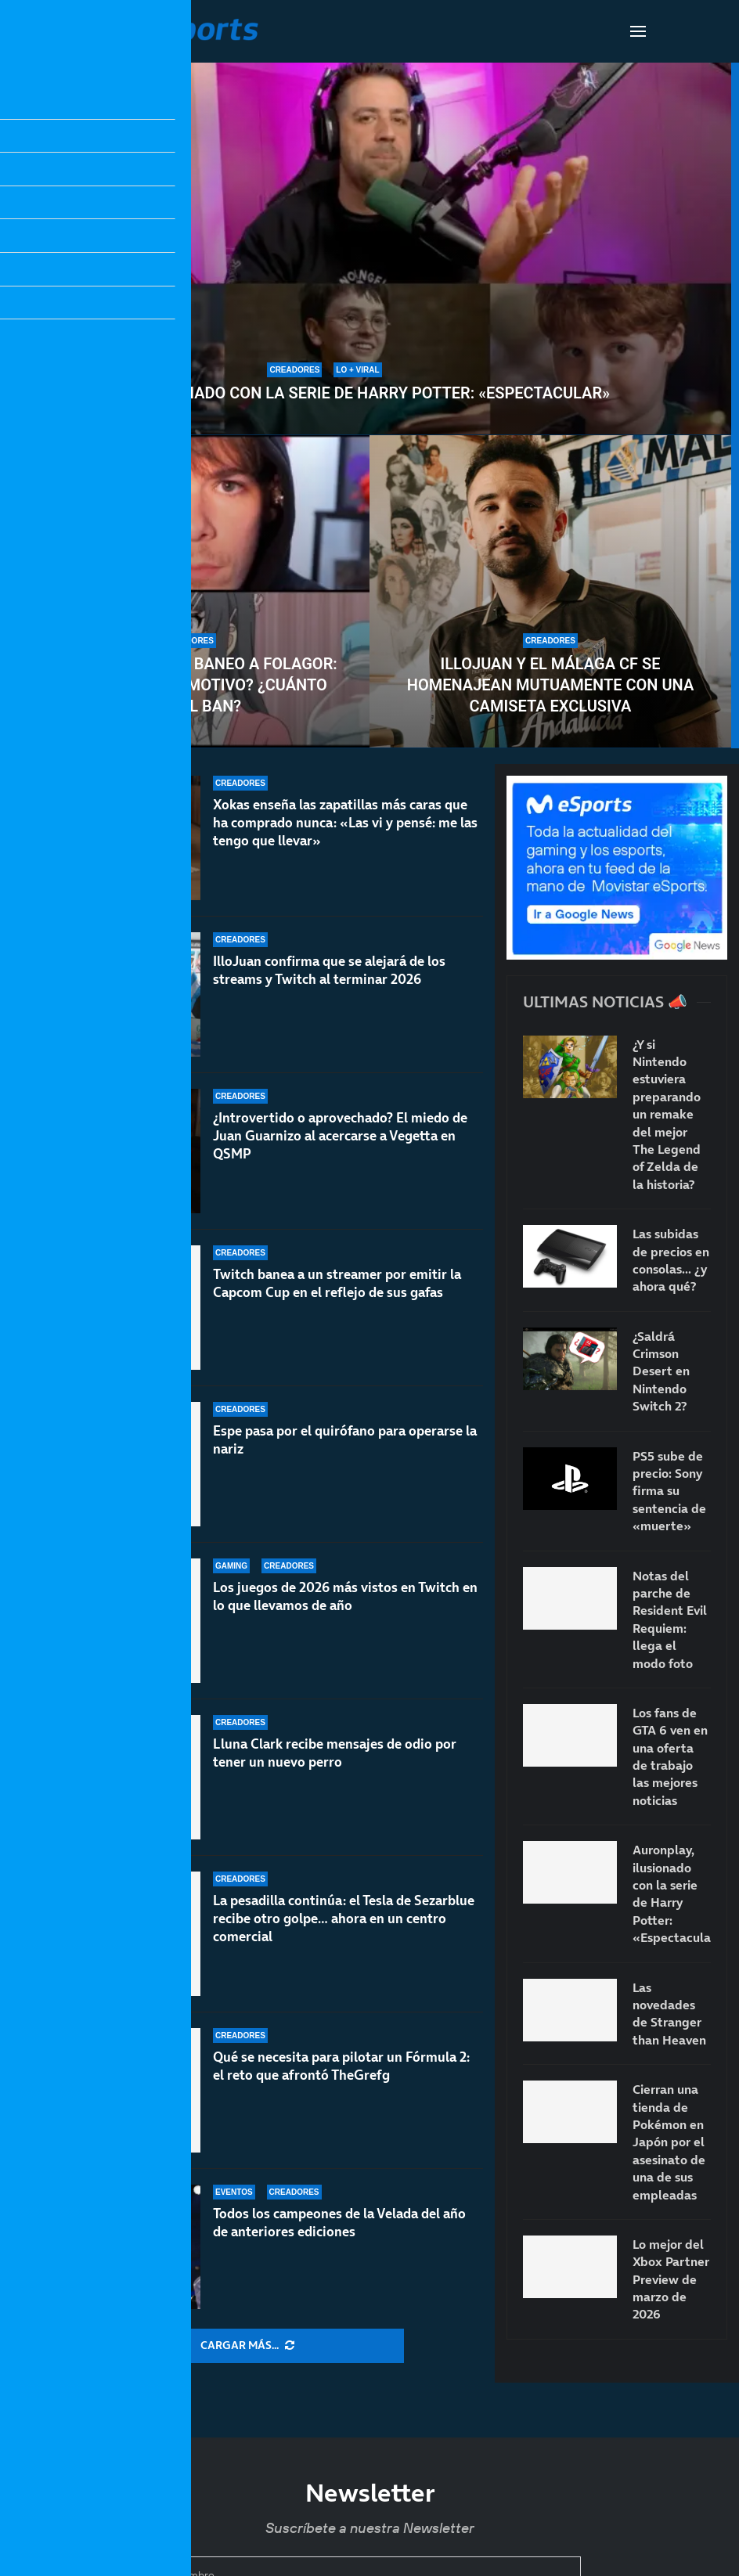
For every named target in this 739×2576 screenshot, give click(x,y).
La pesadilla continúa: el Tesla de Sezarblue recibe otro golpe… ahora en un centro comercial (343, 1932)
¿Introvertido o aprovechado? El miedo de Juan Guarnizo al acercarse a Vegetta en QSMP (340, 1153)
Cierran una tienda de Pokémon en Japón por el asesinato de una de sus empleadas (669, 2142)
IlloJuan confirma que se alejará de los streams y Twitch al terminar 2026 (329, 972)
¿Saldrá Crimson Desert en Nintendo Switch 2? (661, 1371)
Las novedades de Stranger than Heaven (669, 2013)
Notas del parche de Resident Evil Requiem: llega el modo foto (670, 1619)
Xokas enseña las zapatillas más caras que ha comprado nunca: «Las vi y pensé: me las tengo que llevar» (345, 822)
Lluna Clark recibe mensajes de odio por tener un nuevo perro (334, 1780)
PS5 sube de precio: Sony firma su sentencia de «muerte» (669, 1491)
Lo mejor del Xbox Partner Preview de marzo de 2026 (671, 2279)
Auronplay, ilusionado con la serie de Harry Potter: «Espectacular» (324, 393)
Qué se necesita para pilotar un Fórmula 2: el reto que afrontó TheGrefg (341, 2066)
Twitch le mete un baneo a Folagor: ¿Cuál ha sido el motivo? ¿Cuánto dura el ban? (188, 684)
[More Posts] (247, 2346)
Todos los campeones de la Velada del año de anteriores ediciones (339, 2222)
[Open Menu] (638, 31)
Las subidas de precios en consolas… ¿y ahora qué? (671, 1260)
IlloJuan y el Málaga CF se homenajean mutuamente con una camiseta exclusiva (550, 684)
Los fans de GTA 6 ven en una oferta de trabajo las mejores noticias (670, 1756)
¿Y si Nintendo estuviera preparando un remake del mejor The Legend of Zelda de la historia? (667, 1114)
